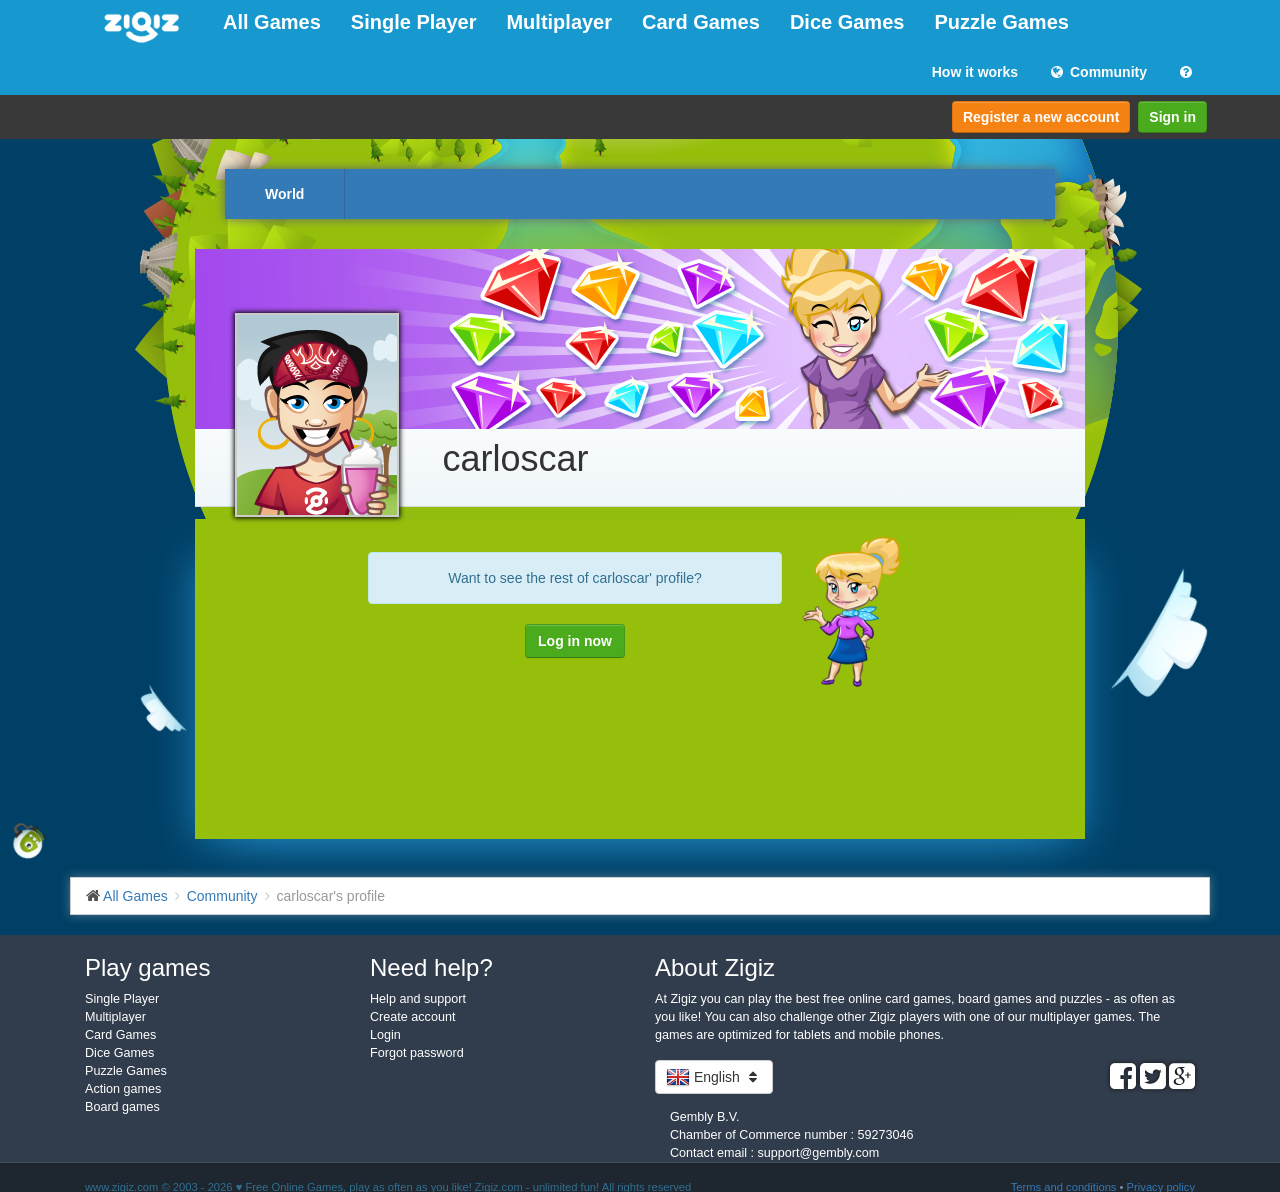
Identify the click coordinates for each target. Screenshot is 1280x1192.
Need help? (431, 967)
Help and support (418, 999)
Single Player (414, 22)
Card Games (701, 22)
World (284, 194)
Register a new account (1041, 117)
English (714, 1077)
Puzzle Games (1001, 22)
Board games (122, 1107)
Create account (412, 1017)
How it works (975, 72)
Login (385, 1035)
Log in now (575, 641)
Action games (123, 1089)
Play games (147, 967)
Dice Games (847, 22)
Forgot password (417, 1053)
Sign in (1172, 117)
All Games (272, 22)
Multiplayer (559, 22)
